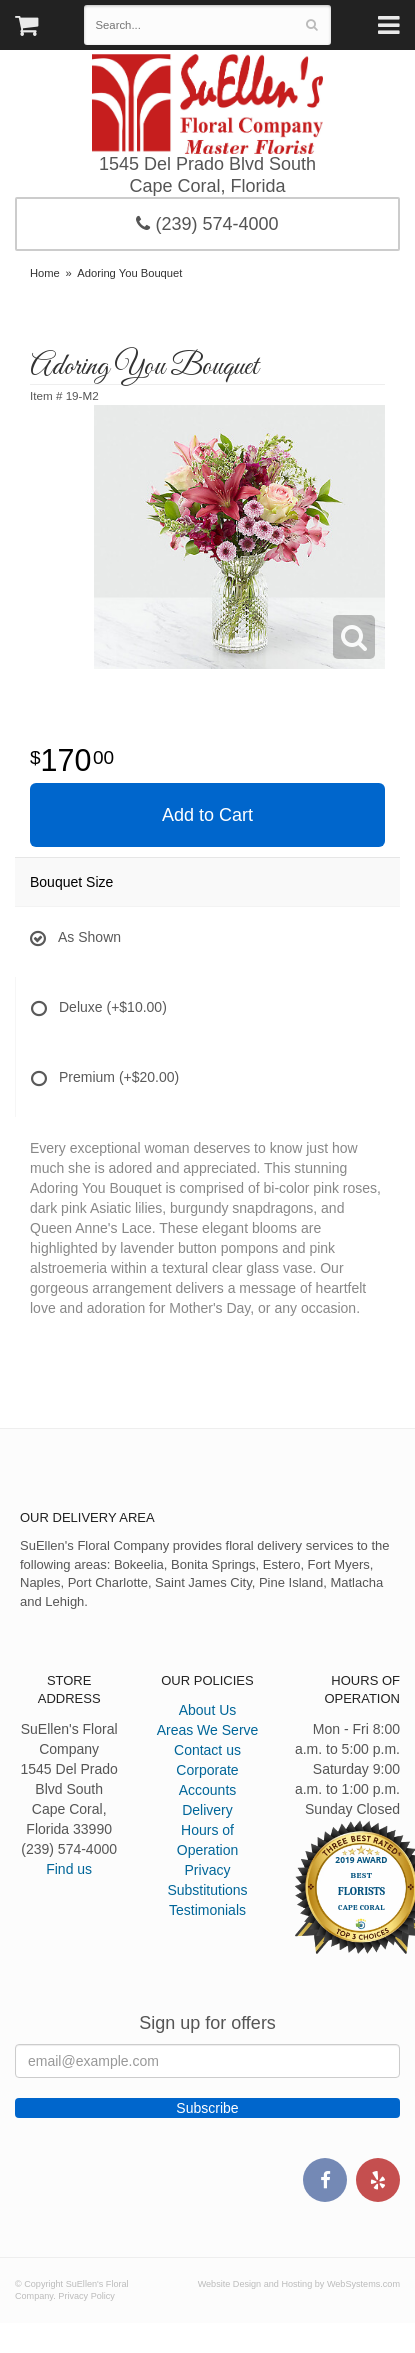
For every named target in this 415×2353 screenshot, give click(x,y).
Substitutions (207, 1890)
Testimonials (207, 1910)
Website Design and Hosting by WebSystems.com (299, 2284)
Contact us (207, 1750)
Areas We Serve (208, 1730)
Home (45, 273)
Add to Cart (207, 815)
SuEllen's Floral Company (207, 104)
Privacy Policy (86, 2296)
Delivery (207, 1810)
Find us (69, 1869)
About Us (208, 1710)
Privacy (208, 1870)
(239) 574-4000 (207, 224)
